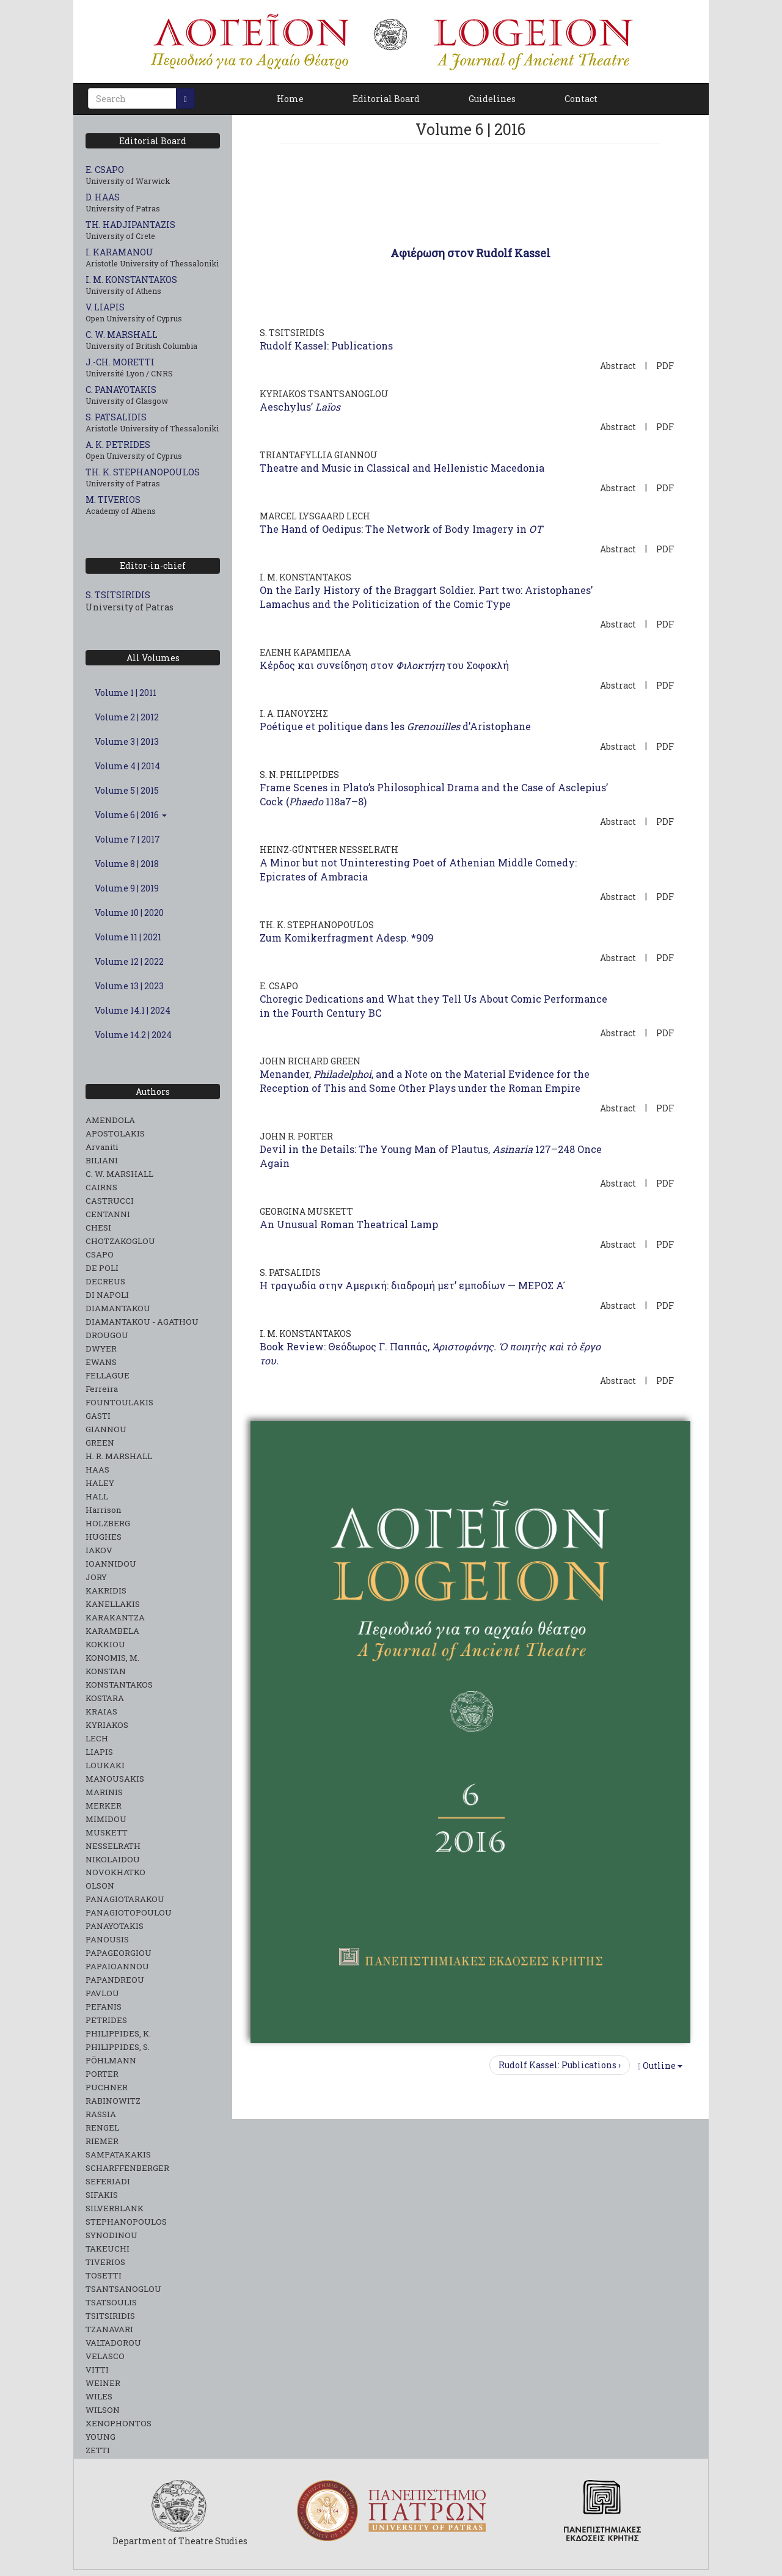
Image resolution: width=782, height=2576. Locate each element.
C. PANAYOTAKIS (121, 389)
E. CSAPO (105, 169)
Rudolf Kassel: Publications (326, 345)
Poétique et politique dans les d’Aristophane (395, 726)
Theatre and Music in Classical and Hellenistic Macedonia (402, 467)
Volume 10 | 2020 (129, 912)
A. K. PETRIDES (118, 444)
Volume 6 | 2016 (131, 815)
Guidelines (492, 98)
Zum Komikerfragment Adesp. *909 (347, 937)
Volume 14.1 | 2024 (132, 1010)
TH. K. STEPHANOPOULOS (143, 472)
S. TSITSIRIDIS (118, 595)
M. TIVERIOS (113, 499)
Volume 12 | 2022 (129, 961)
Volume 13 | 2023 (129, 986)
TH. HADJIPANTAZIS (130, 224)
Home (290, 98)
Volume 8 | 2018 (127, 863)
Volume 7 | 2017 (127, 839)
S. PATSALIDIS (116, 417)
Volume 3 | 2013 (127, 741)
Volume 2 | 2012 (127, 717)
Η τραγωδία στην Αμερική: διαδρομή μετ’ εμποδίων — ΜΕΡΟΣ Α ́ (413, 1285)
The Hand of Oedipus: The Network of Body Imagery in (401, 528)
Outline (660, 2065)
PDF (665, 365)
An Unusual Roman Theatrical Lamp (349, 1224)
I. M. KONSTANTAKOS (131, 279)
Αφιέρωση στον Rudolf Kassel (470, 253)
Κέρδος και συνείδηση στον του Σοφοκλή (384, 665)
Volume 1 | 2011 (125, 692)
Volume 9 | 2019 (127, 888)
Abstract (618, 365)
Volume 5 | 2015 (127, 790)
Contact (581, 98)
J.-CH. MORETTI (120, 362)
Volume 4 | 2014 (127, 766)
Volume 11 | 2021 (128, 937)
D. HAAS (103, 197)
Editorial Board (386, 98)
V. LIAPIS (105, 307)
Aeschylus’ (300, 406)
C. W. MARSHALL (122, 334)
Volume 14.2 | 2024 (133, 1035)
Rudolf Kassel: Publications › (560, 2065)
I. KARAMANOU (119, 252)
